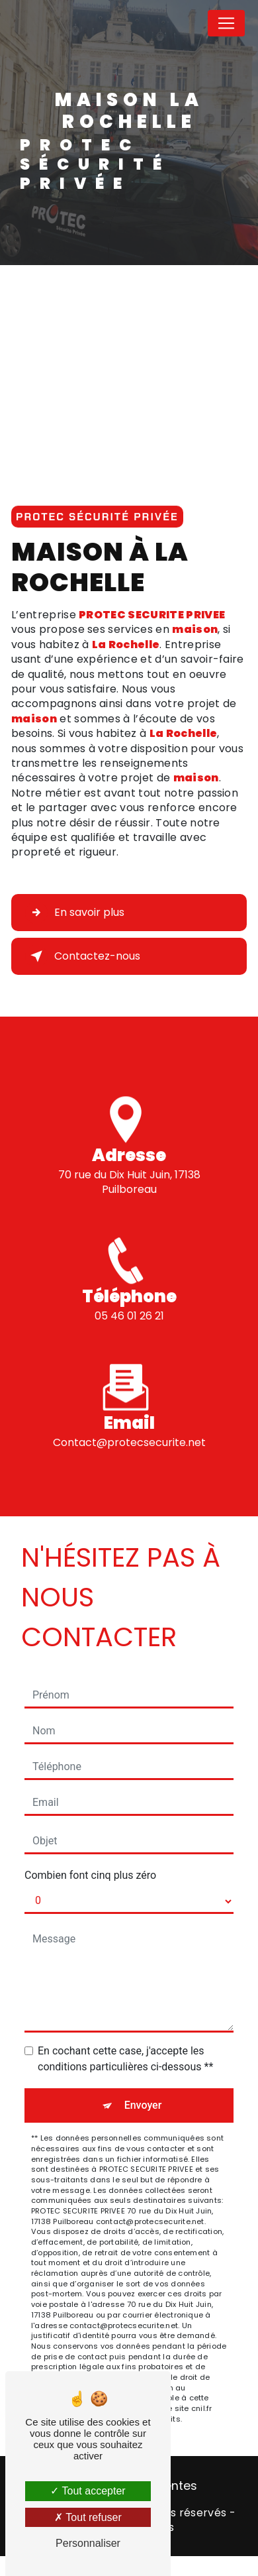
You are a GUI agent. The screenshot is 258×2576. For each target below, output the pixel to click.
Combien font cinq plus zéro (90, 1875)
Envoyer (143, 2105)
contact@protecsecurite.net (129, 1427)
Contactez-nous (82, 956)
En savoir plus (74, 912)
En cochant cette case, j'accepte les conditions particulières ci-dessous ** (125, 2058)
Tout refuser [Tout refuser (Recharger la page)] (88, 2517)
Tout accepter (87, 2490)
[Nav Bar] (226, 23)
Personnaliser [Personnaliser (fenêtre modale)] (88, 2543)
